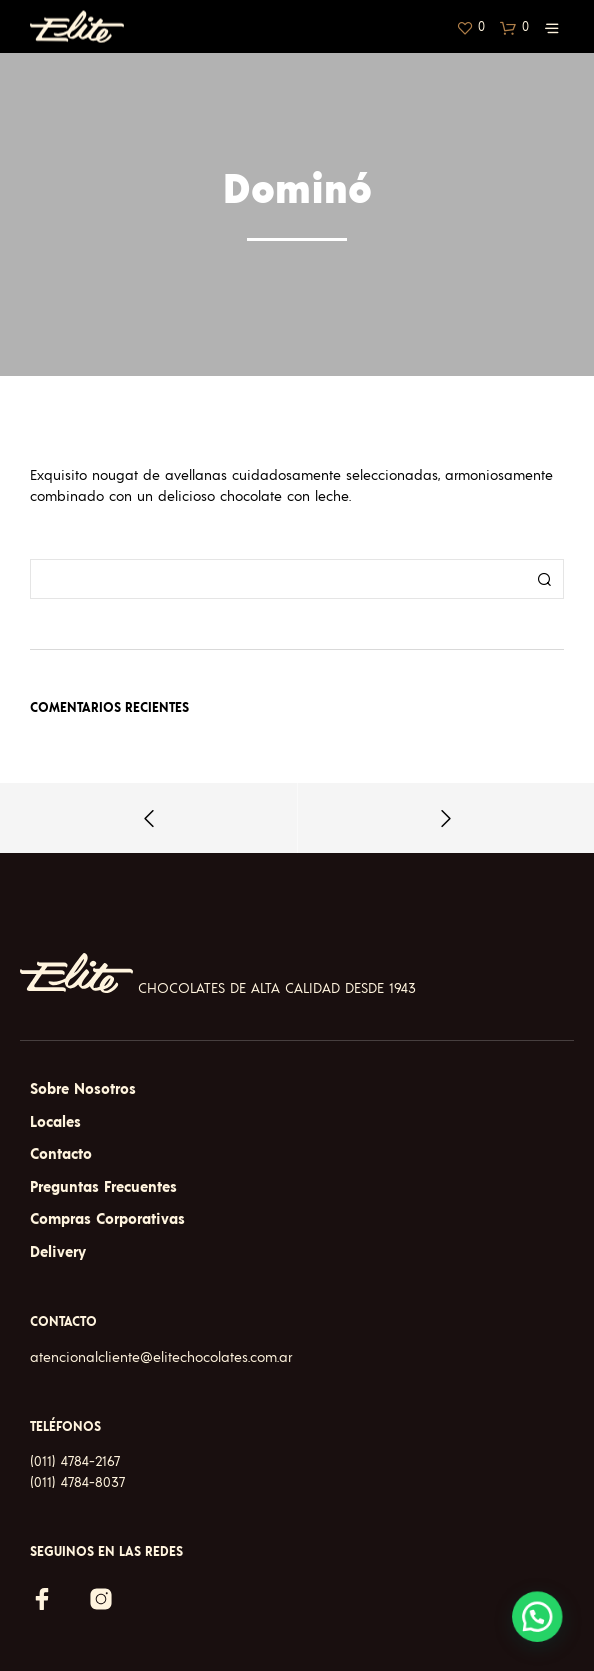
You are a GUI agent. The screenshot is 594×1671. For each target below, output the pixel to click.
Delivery (58, 1252)
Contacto (61, 1154)
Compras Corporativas (107, 1219)
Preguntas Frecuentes (103, 1187)
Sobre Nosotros (83, 1089)
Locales (55, 1122)
